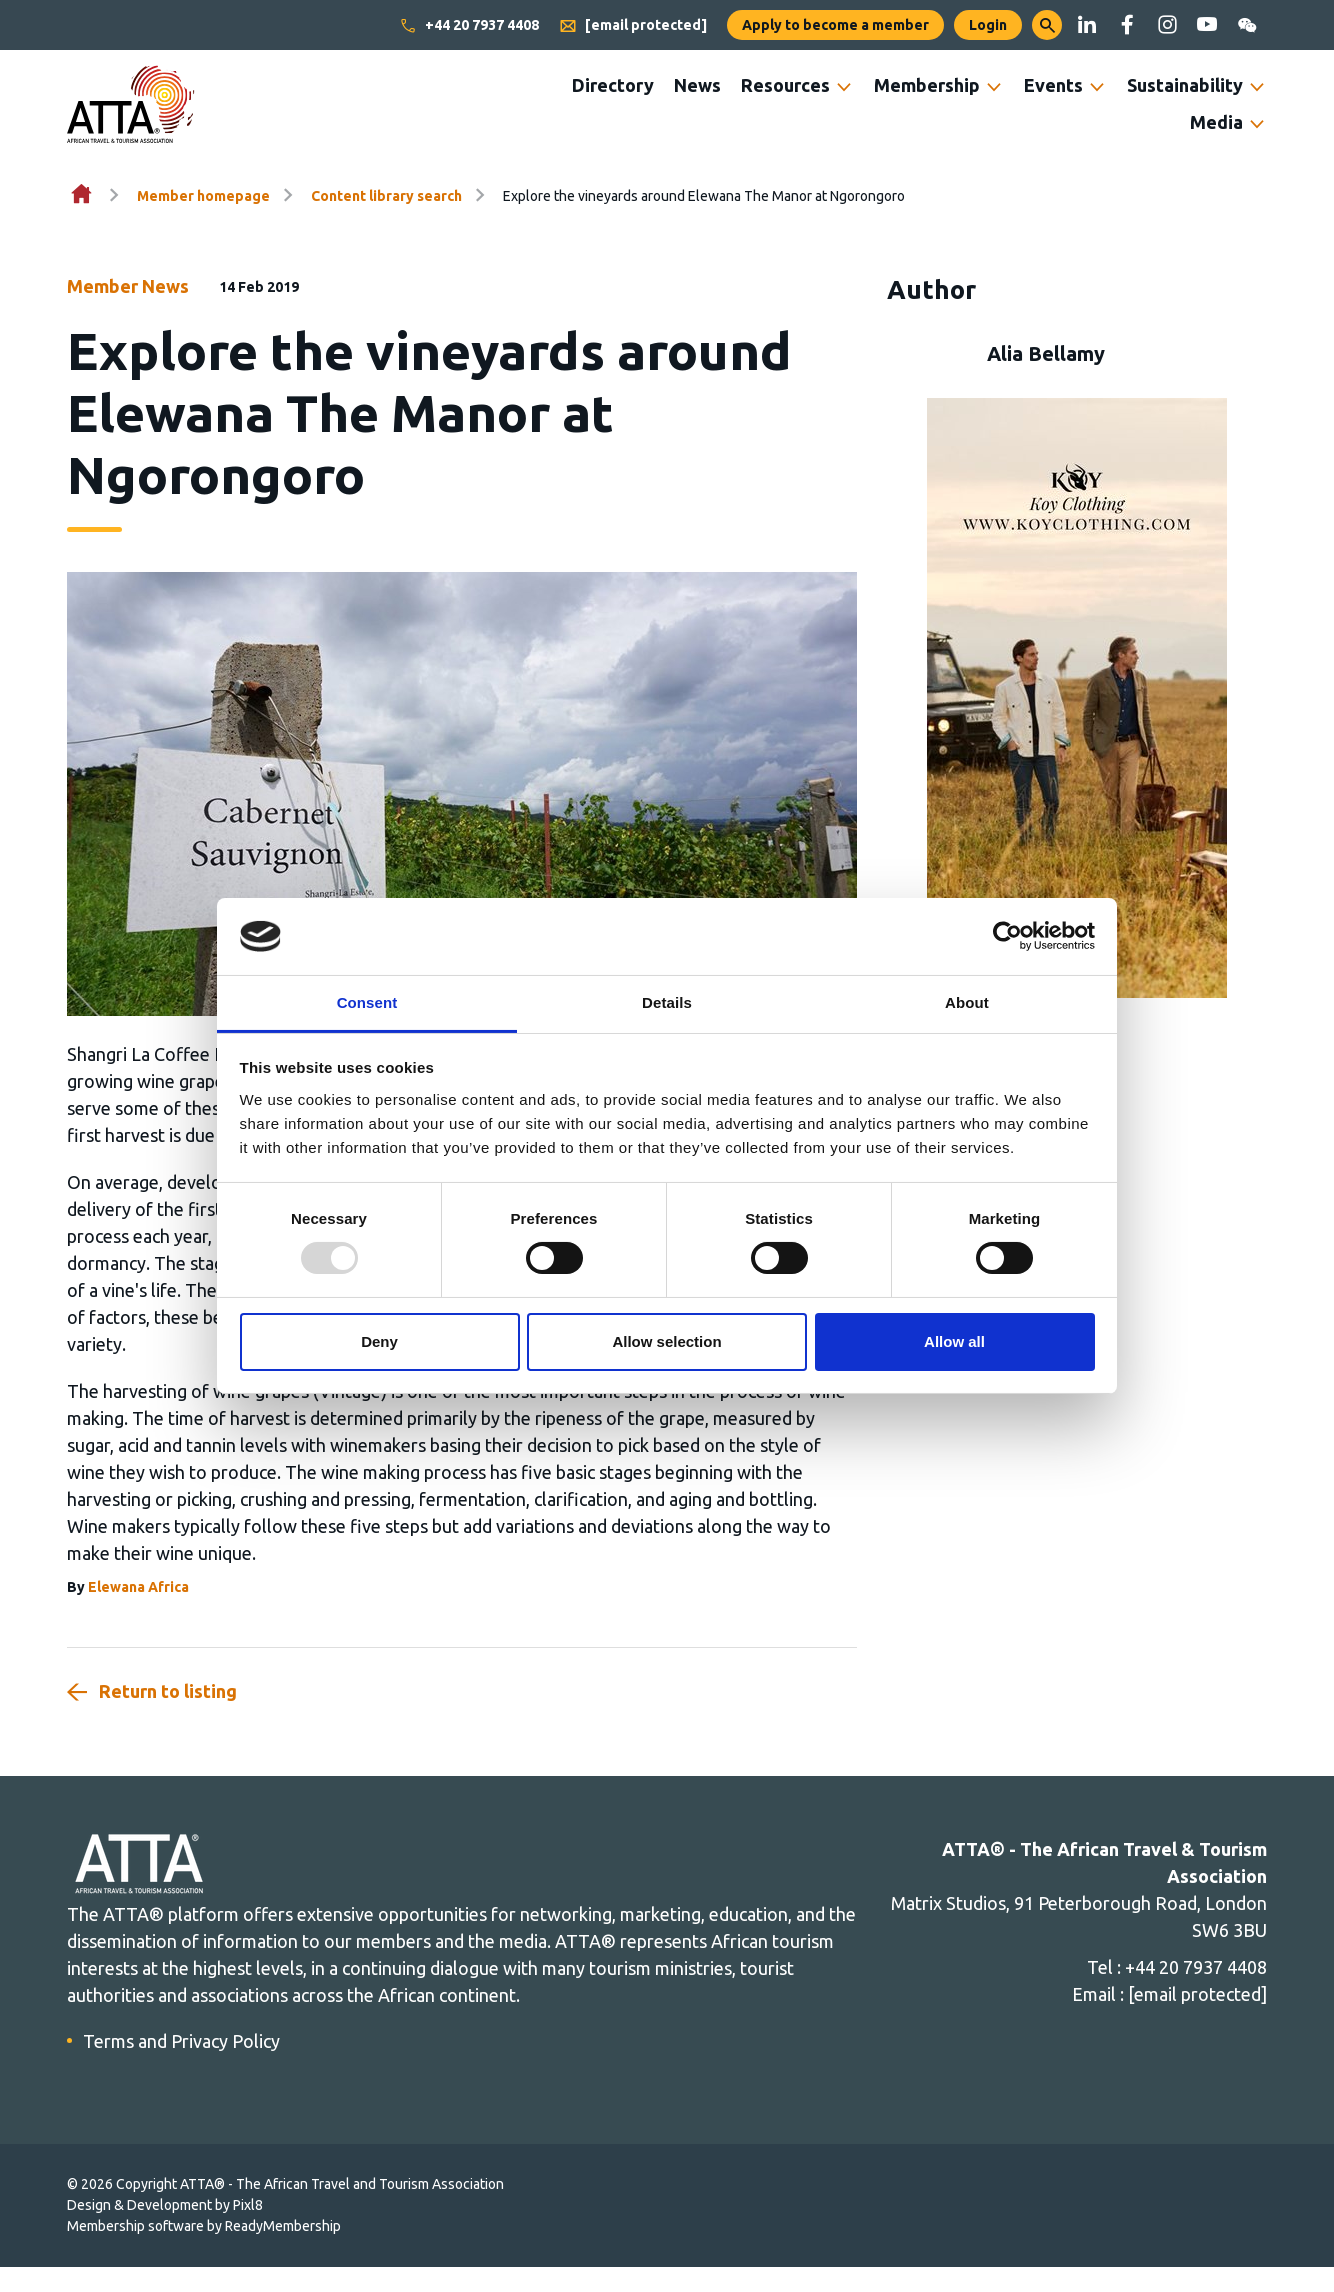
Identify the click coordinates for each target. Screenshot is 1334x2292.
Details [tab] (667, 1002)
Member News (128, 286)
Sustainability (1185, 85)
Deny (379, 1341)
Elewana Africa (138, 1587)
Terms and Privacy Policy (181, 2041)
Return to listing (168, 1691)
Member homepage (203, 196)
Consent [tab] (367, 1002)
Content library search (386, 196)
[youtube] (1207, 25)
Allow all (954, 1341)
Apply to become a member (835, 25)
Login (988, 25)
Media (1216, 122)
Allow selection (666, 1341)
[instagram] (1167, 25)
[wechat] (1247, 25)
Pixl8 (248, 2205)
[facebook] (1127, 25)
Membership (927, 85)
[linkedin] (1087, 25)
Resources (785, 85)
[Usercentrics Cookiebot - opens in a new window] (1007, 936)
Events (1053, 85)
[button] (1047, 25)
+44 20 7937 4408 (469, 26)
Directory (613, 85)
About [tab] (967, 1002)
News (697, 85)
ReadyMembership (283, 2226)
